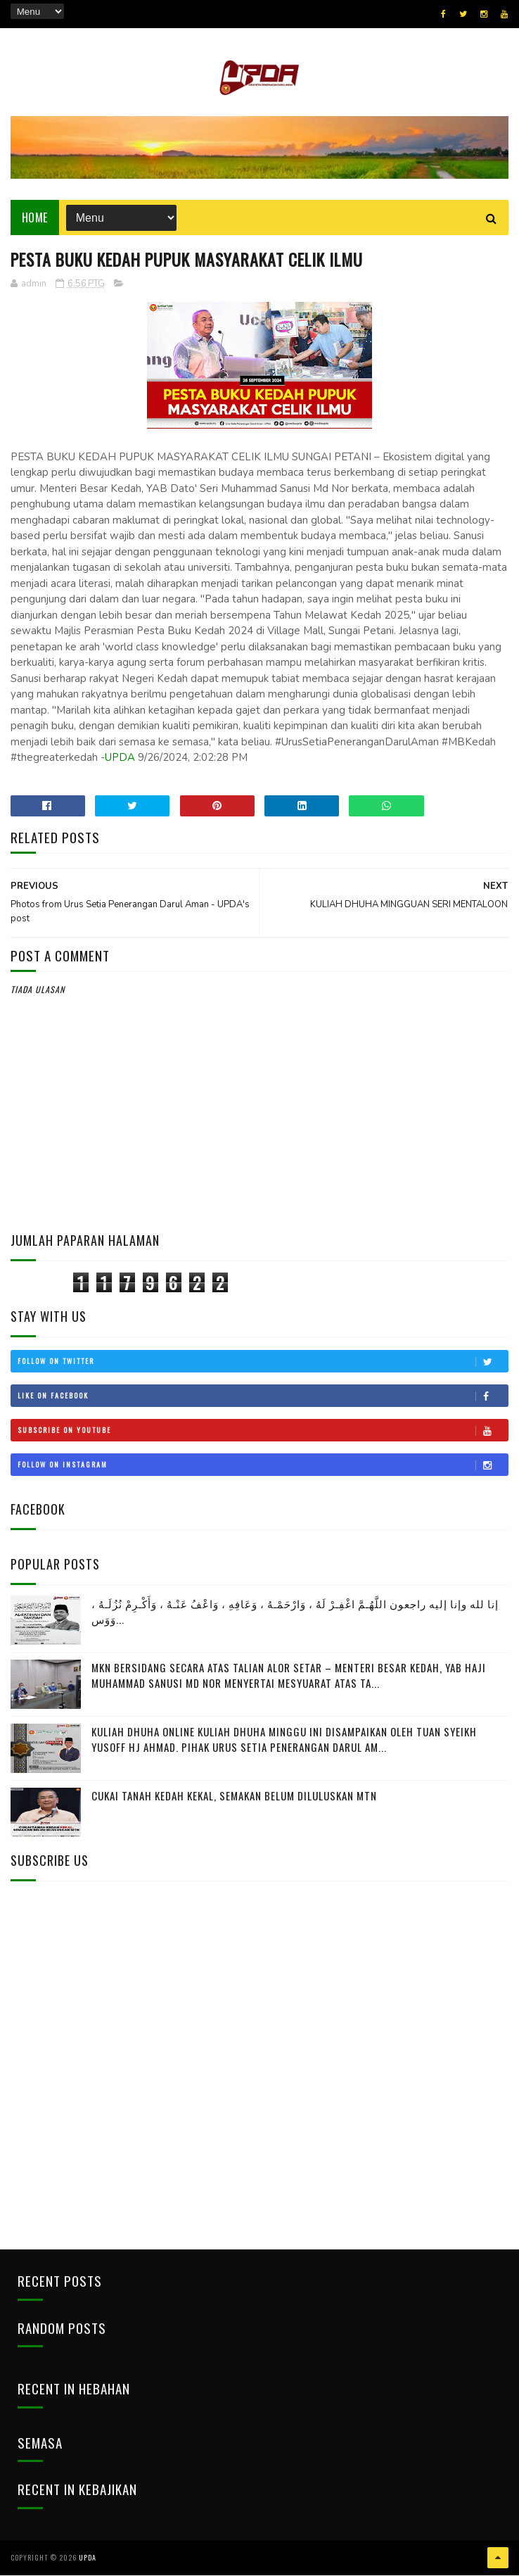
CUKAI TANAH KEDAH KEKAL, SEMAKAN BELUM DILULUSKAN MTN (234, 1796)
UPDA (120, 759)
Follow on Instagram (263, 1466)
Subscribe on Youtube (263, 1431)
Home (35, 218)
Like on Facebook (263, 1397)
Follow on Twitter (263, 1362)
